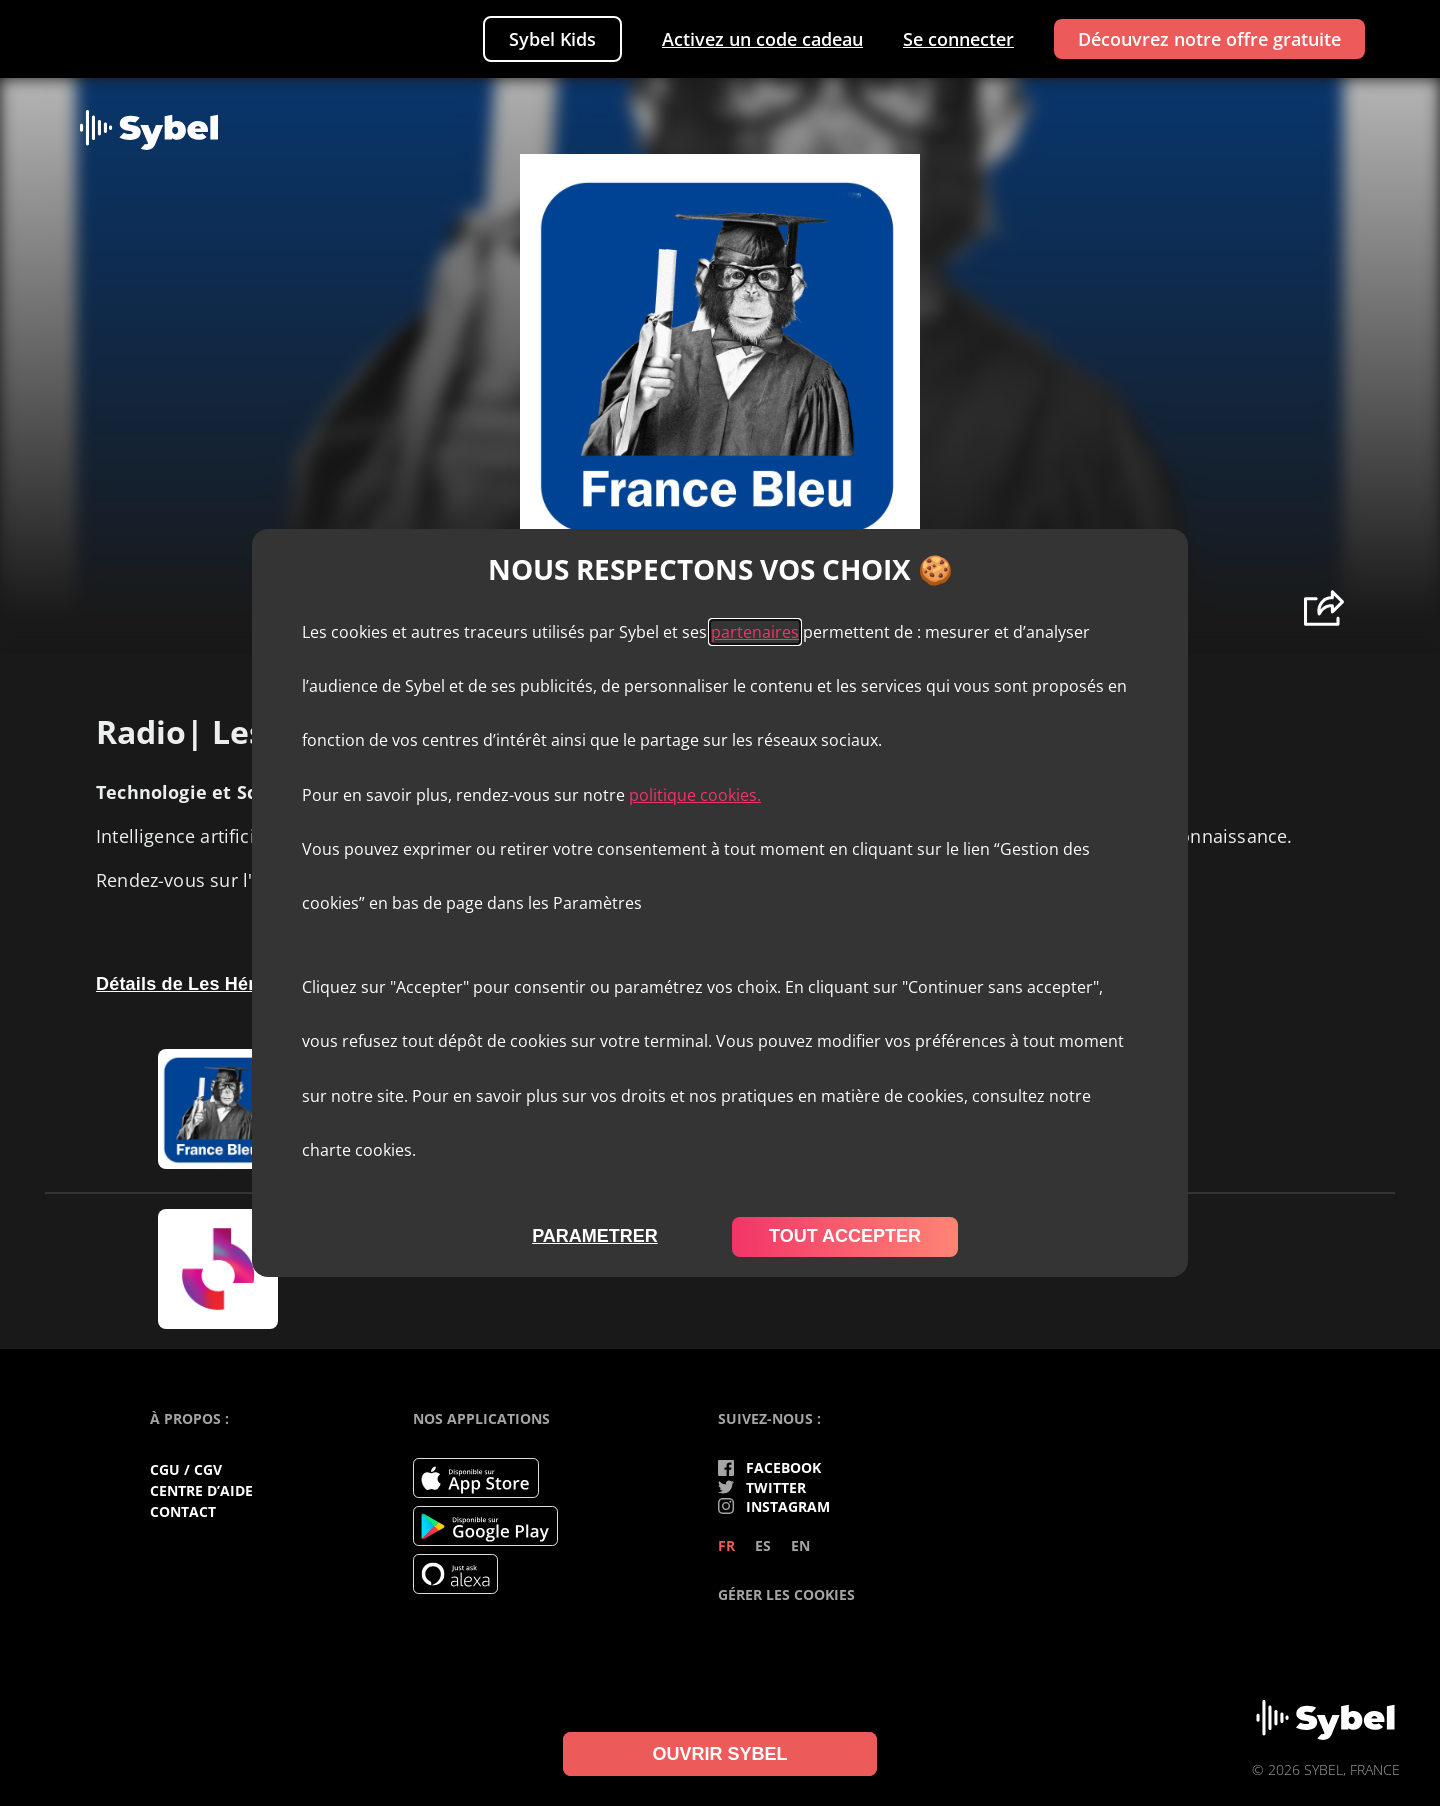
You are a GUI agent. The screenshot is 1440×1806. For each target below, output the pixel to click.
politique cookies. (695, 795)
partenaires (755, 632)
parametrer (595, 1236)
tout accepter (845, 1236)
